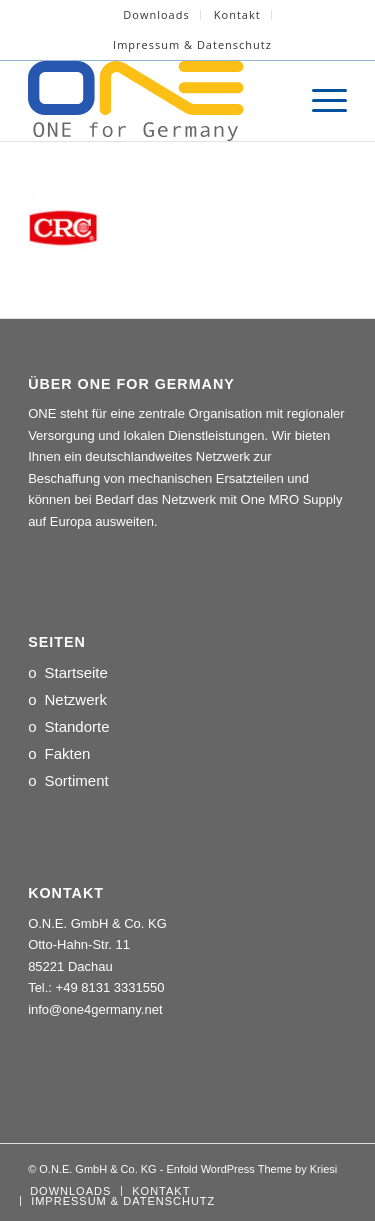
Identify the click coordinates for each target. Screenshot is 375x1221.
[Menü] (319, 101)
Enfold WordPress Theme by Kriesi (251, 1169)
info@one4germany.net (95, 1009)
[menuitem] (156, 15)
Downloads (156, 14)
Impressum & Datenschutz (192, 44)
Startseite (75, 672)
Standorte (76, 726)
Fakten (67, 753)
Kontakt (237, 14)
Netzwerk (75, 699)
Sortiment (76, 780)
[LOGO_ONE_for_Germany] (155, 101)
